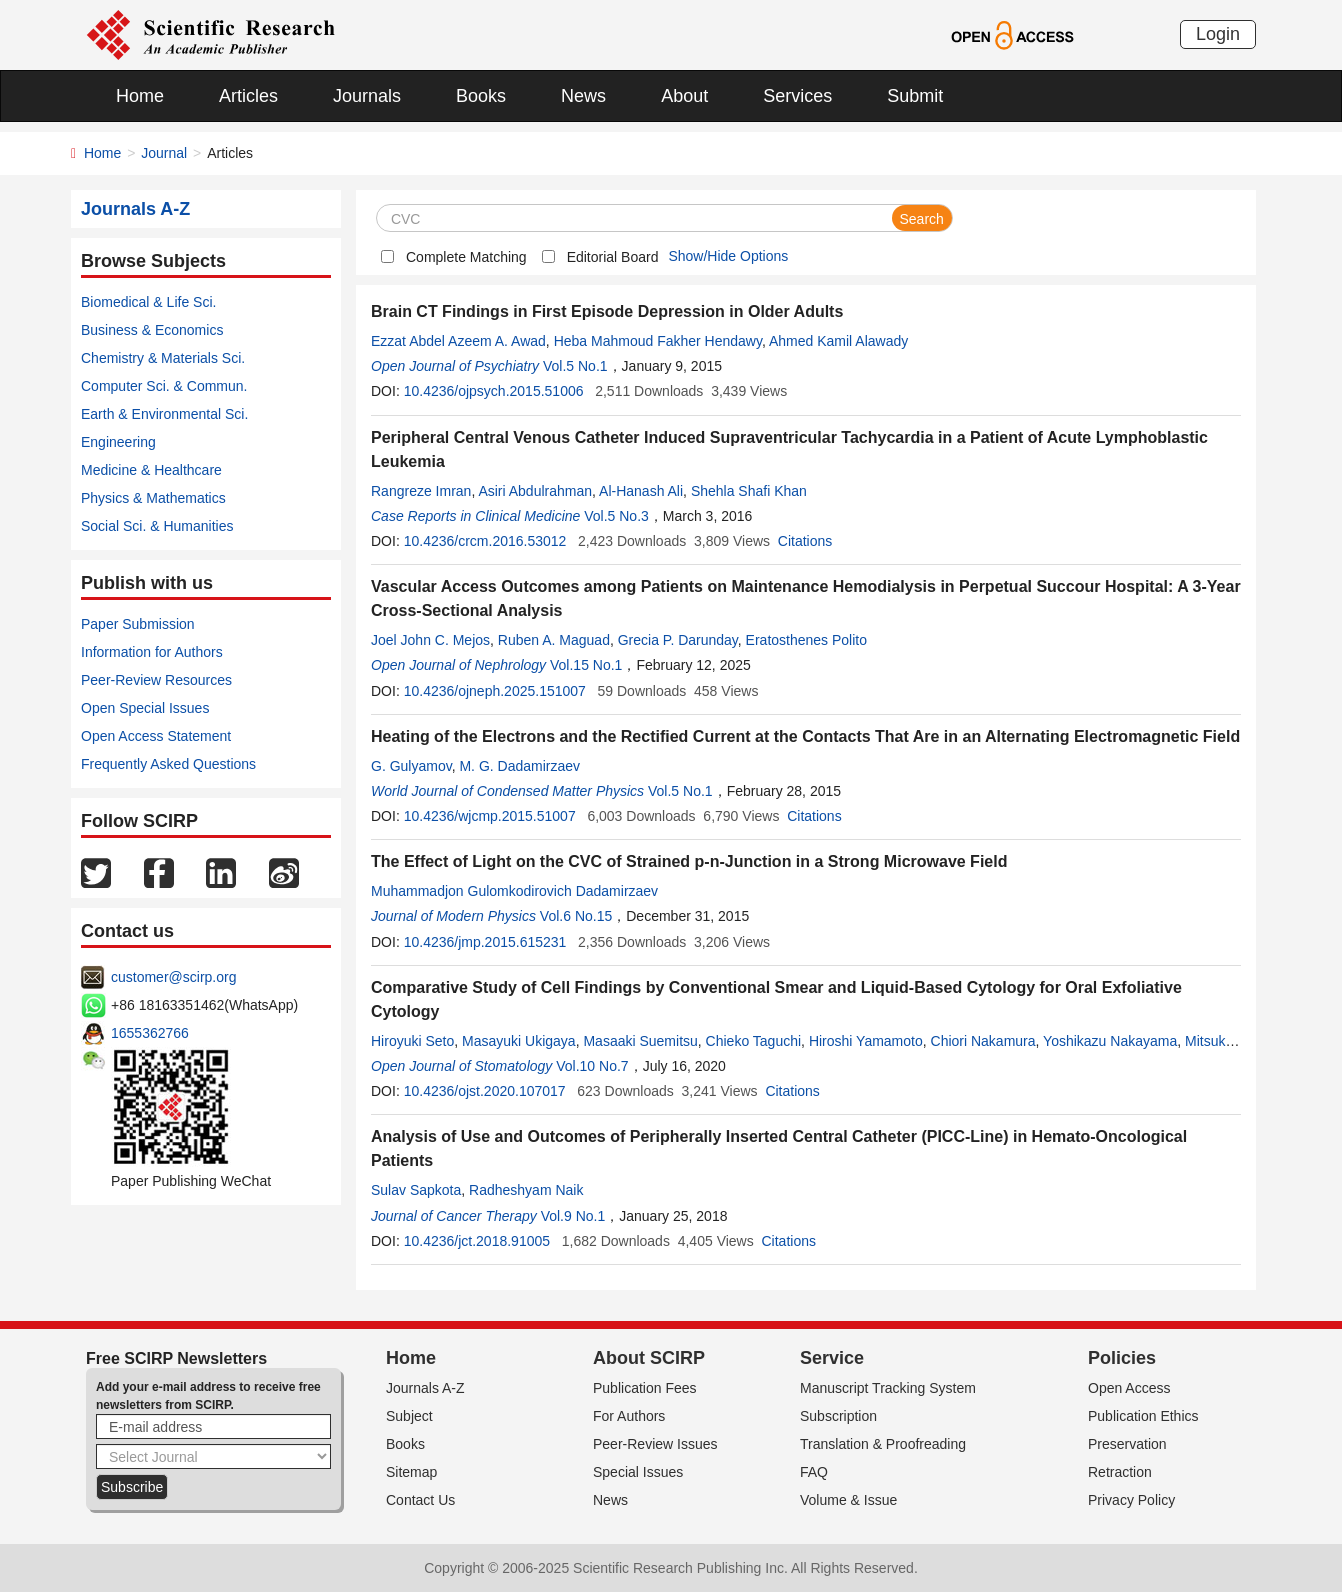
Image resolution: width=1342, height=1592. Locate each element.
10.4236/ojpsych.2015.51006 (494, 391)
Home (140, 96)
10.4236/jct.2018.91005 (477, 1241)
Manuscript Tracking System (888, 1388)
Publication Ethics (1143, 1416)
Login (1218, 34)
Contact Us (420, 1500)
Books (481, 96)
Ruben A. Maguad (554, 640)
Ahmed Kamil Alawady (838, 341)
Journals (367, 96)
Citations (805, 541)
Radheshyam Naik (526, 1190)
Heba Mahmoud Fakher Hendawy (658, 341)
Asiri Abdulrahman (535, 491)
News (583, 96)
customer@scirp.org (173, 977)
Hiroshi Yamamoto (866, 1041)
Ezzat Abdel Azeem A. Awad (458, 341)
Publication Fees (645, 1388)
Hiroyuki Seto (412, 1041)
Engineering (118, 442)
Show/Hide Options (728, 256)
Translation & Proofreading (883, 1444)
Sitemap (411, 1472)
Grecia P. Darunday (678, 640)
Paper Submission (138, 624)
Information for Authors (152, 652)
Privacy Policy (1131, 1500)
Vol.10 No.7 (592, 1066)
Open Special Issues (145, 708)
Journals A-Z (425, 1388)
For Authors (629, 1416)
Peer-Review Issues (655, 1444)
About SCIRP (649, 1358)
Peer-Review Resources (156, 680)
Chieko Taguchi (753, 1041)
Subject (409, 1416)
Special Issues (638, 1472)
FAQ (814, 1472)
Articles (248, 96)
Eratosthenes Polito (806, 640)
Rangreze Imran (421, 491)
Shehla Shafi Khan (749, 491)
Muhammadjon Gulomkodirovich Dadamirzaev (514, 891)
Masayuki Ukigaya (519, 1041)
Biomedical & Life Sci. (148, 302)
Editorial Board (613, 257)
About (684, 96)
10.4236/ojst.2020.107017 (485, 1091)
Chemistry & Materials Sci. (163, 358)
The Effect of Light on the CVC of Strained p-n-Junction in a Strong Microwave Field (689, 861)
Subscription (838, 1416)
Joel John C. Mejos (430, 640)
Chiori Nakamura (983, 1041)
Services (797, 96)
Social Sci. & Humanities (157, 526)
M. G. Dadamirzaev (519, 766)
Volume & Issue (848, 1500)
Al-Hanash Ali (641, 491)
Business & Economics (152, 330)
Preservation (1127, 1444)
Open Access (1129, 1388)
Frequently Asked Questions (168, 764)
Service (832, 1358)
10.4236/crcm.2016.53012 (485, 541)
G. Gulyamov (411, 766)
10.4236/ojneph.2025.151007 (495, 691)
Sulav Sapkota (416, 1190)
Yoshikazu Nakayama (1110, 1041)
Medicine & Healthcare (151, 470)
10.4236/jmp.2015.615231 (485, 942)
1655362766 (150, 1033)
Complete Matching (466, 257)
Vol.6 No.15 (576, 916)
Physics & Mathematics (153, 498)
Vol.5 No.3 (616, 516)
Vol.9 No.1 (573, 1216)
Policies (1122, 1358)
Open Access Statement (156, 736)
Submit (915, 96)
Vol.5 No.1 (575, 366)
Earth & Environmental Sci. (164, 414)
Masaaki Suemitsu (640, 1041)
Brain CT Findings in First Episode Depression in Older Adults (607, 311)
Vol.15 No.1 (586, 665)
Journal (164, 153)
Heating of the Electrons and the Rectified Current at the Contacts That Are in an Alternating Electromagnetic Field (805, 736)
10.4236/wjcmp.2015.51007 (490, 816)
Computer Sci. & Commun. (164, 386)
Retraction (1120, 1472)
